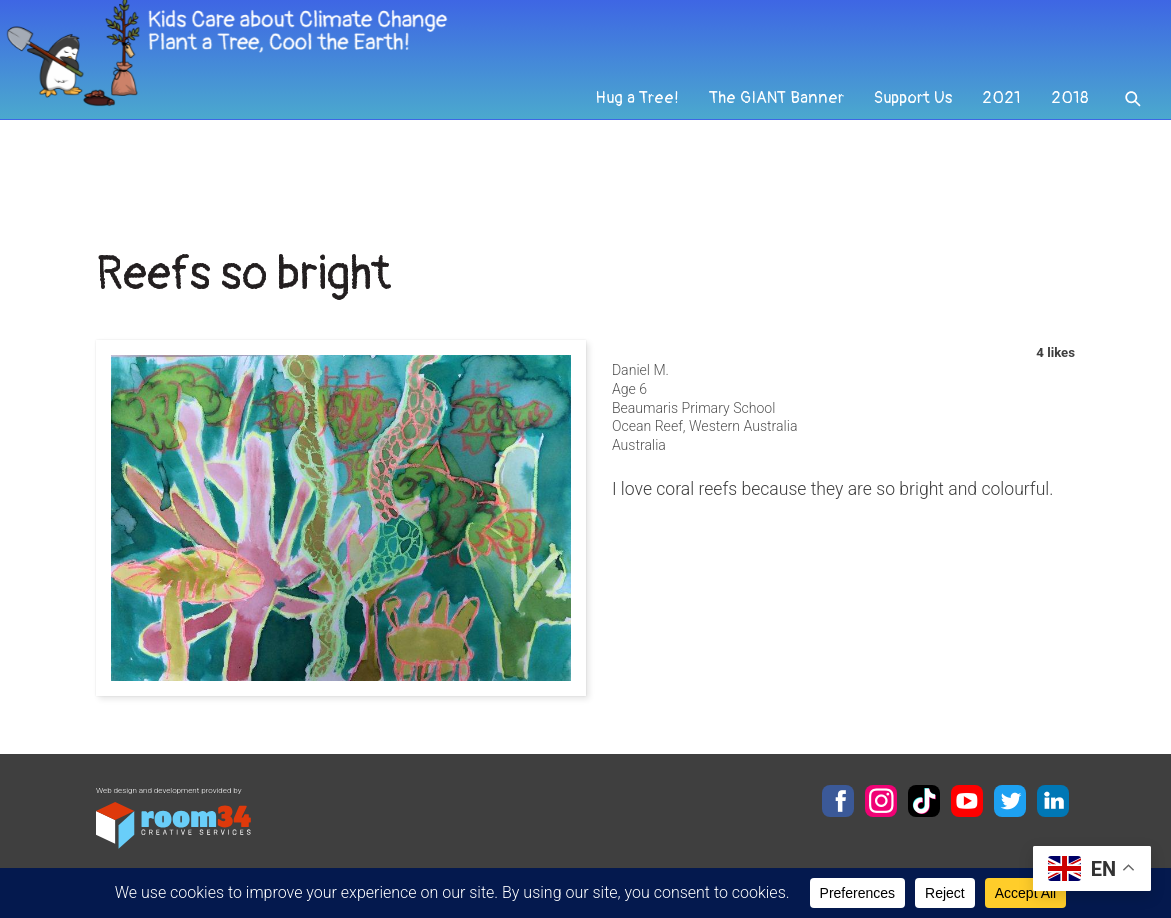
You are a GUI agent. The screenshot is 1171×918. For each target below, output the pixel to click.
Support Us (908, 156)
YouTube (967, 801)
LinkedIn (1053, 801)
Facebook (838, 801)
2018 (1068, 156)
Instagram (881, 801)
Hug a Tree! (622, 156)
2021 (999, 156)
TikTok (924, 801)
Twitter (1010, 801)
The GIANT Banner (766, 156)
